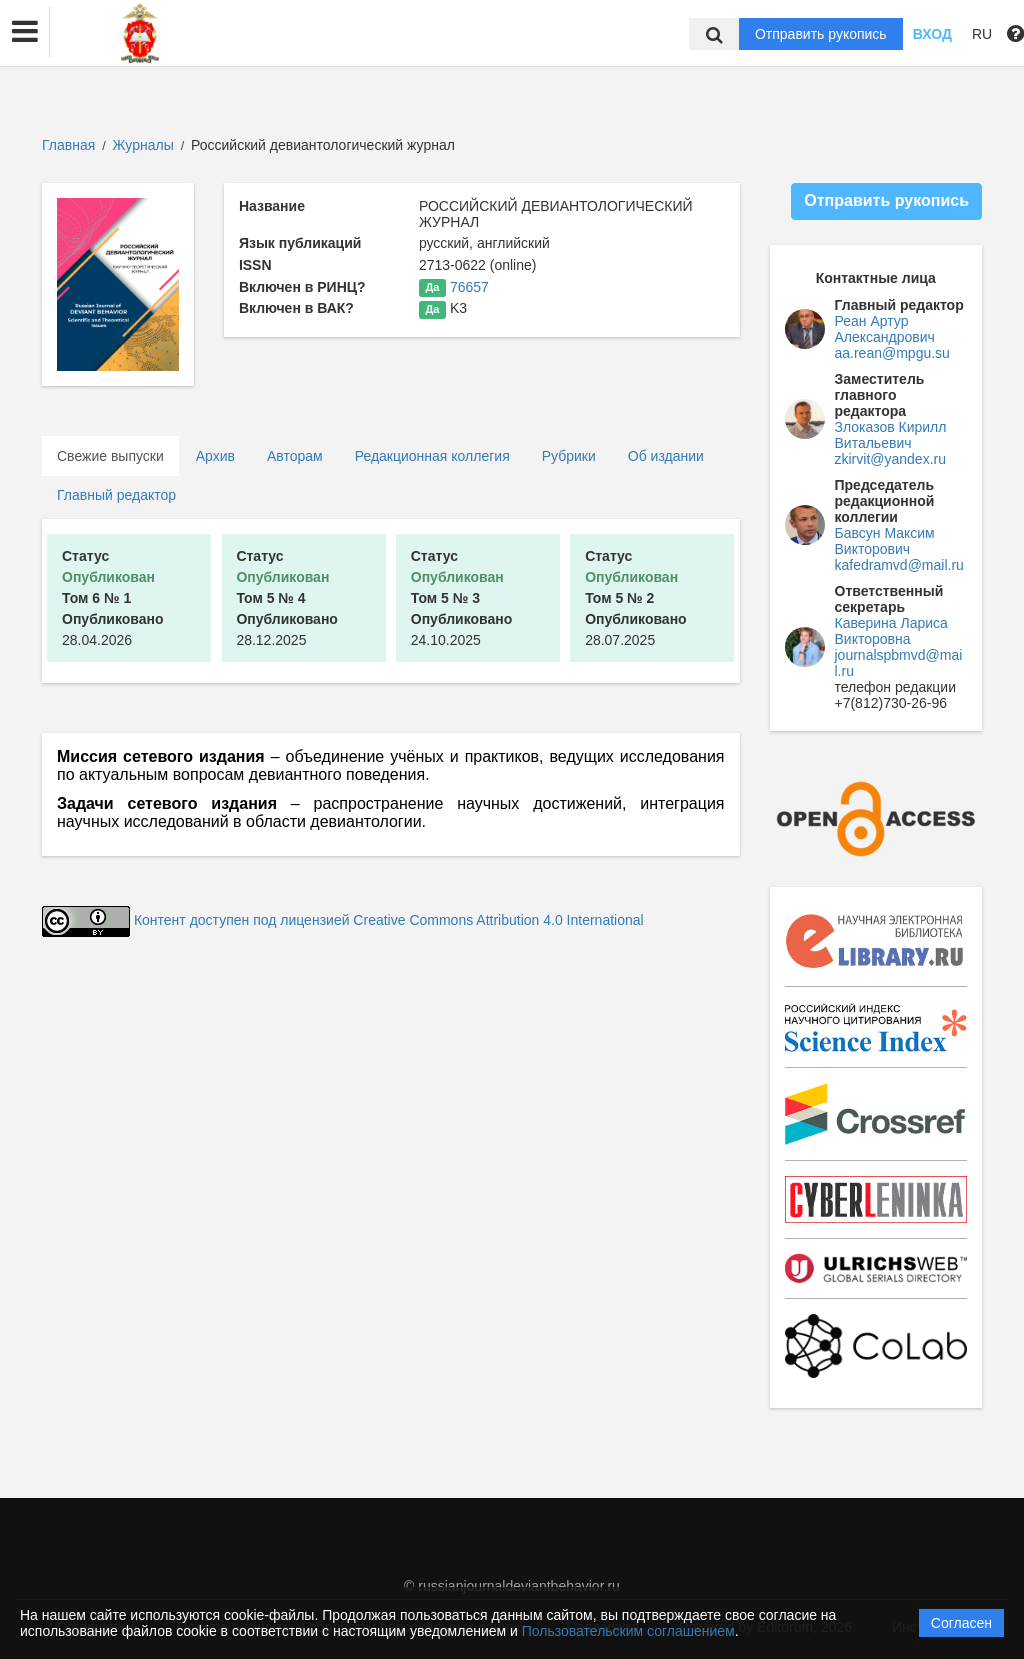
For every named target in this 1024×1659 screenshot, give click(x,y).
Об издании (666, 456)
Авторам (295, 456)
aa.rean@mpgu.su (892, 353)
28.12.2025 (287, 598)
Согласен (961, 1623)
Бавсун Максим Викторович (885, 541)
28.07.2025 (636, 598)
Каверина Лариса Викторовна (891, 631)
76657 (469, 287)
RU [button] (982, 34)
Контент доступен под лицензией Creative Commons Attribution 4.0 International (389, 921)
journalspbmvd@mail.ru (899, 663)
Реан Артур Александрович (885, 329)
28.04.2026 (113, 598)
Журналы (143, 145)
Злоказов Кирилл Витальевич (891, 435)
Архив (215, 456)
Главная (68, 145)
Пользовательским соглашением (628, 1631)
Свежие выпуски (110, 456)
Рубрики (569, 456)
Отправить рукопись (821, 34)
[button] (25, 32)
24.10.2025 (462, 598)
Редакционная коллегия (432, 456)
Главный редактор (116, 495)
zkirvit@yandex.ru (890, 459)
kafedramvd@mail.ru (899, 565)
